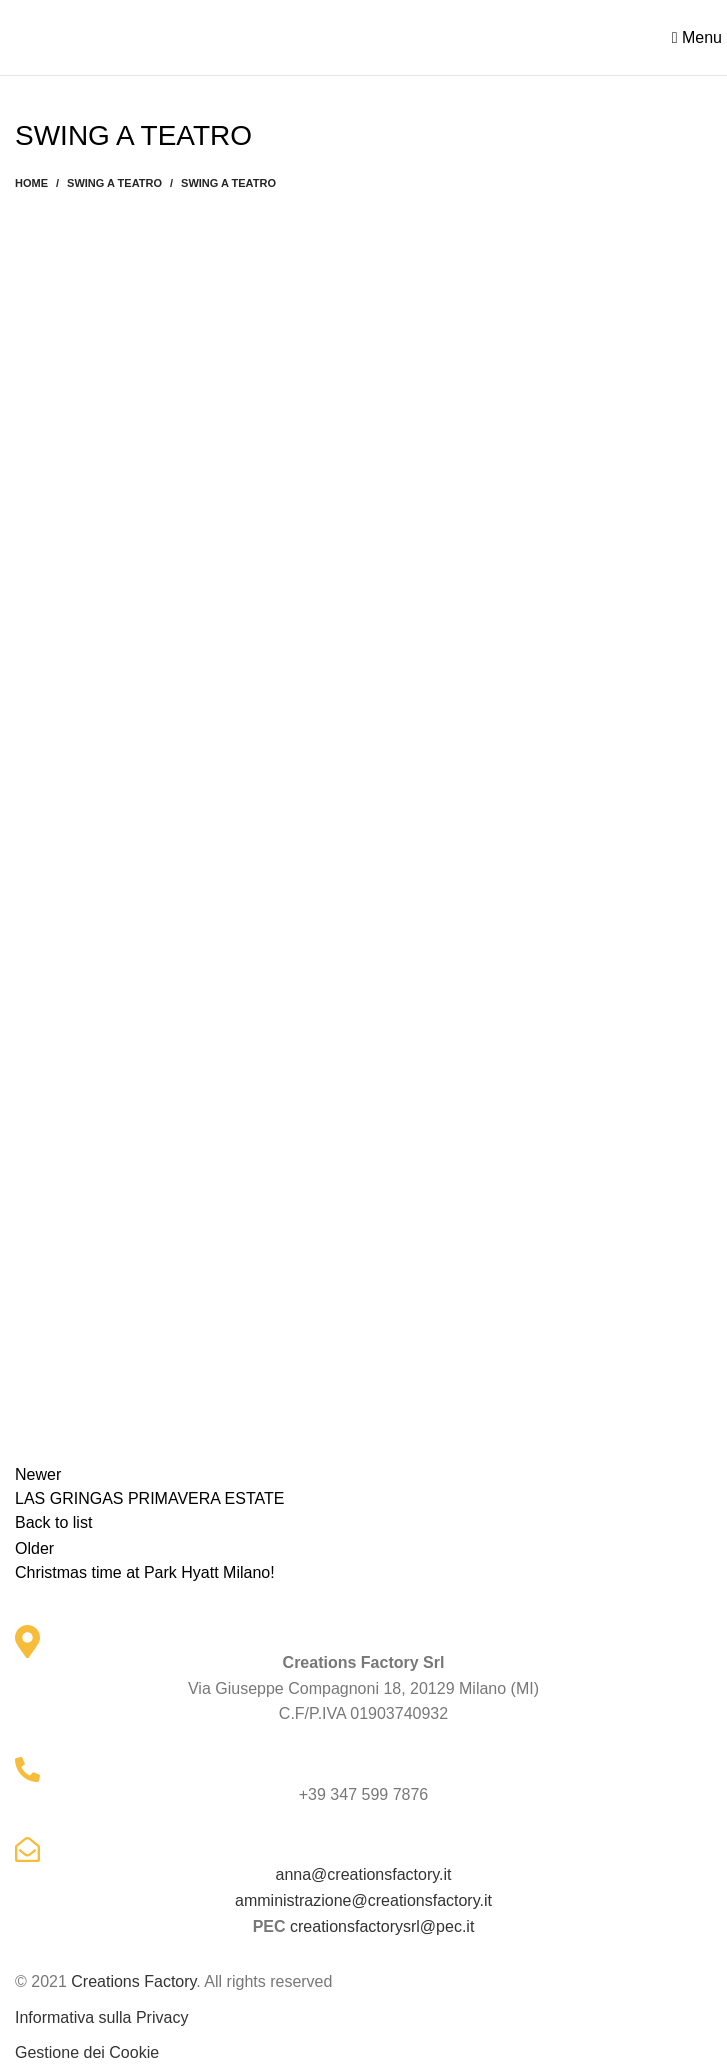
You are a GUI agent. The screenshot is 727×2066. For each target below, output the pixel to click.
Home (31, 183)
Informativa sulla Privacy (101, 2017)
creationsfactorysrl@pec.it (382, 1926)
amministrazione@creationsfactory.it (363, 1900)
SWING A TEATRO (114, 183)
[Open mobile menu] (697, 37)
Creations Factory (133, 1981)
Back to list (53, 1522)
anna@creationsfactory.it (363, 1874)
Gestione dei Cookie (87, 2052)
